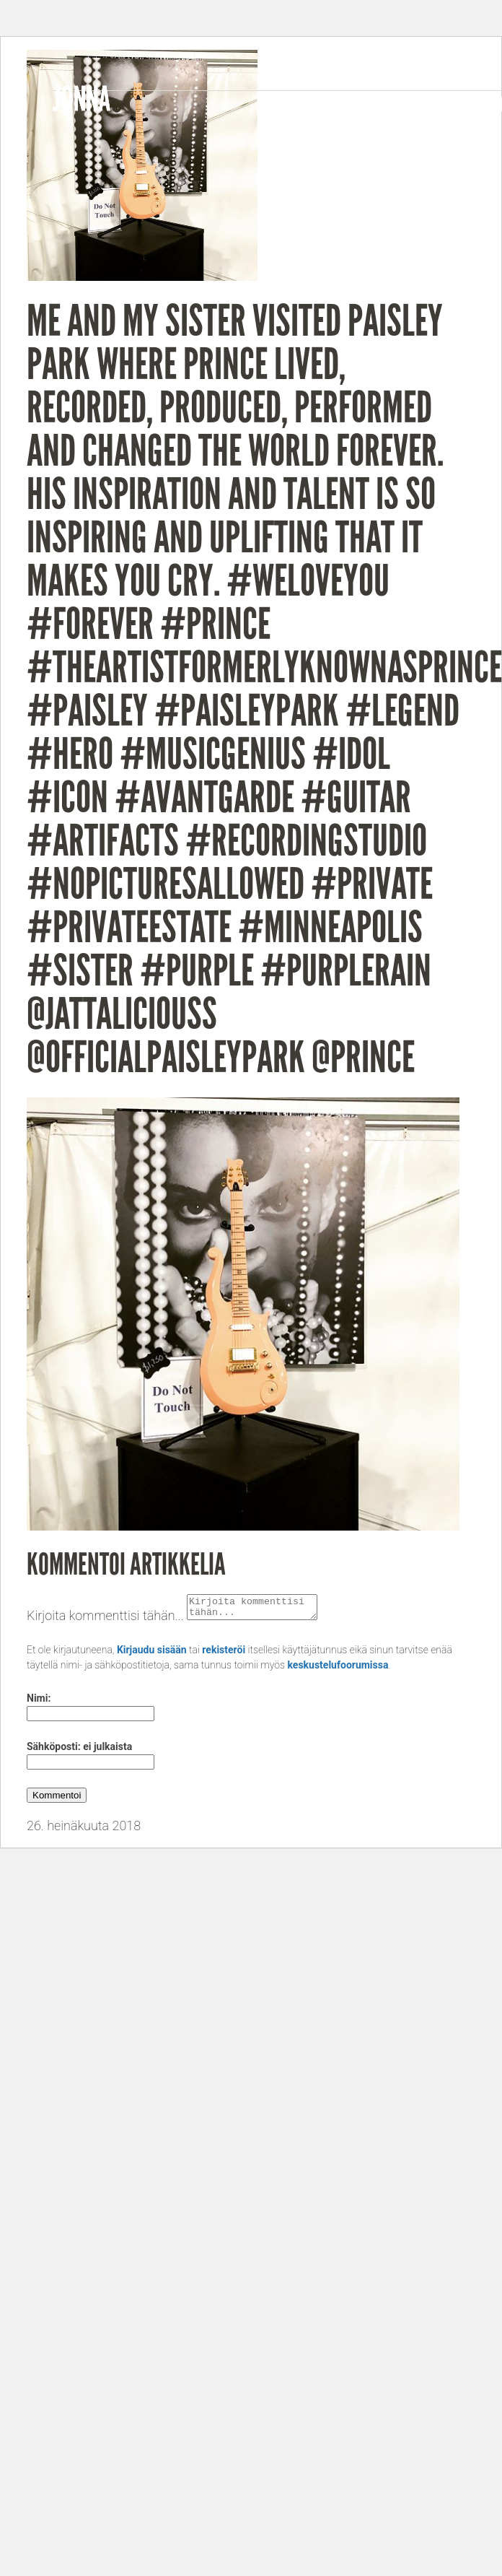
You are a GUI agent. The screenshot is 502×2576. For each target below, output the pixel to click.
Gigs (434, 105)
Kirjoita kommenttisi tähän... (105, 1619)
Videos (378, 105)
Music (317, 105)
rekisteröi (223, 1654)
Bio (269, 105)
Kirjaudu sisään (152, 1654)
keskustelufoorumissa (338, 1669)
